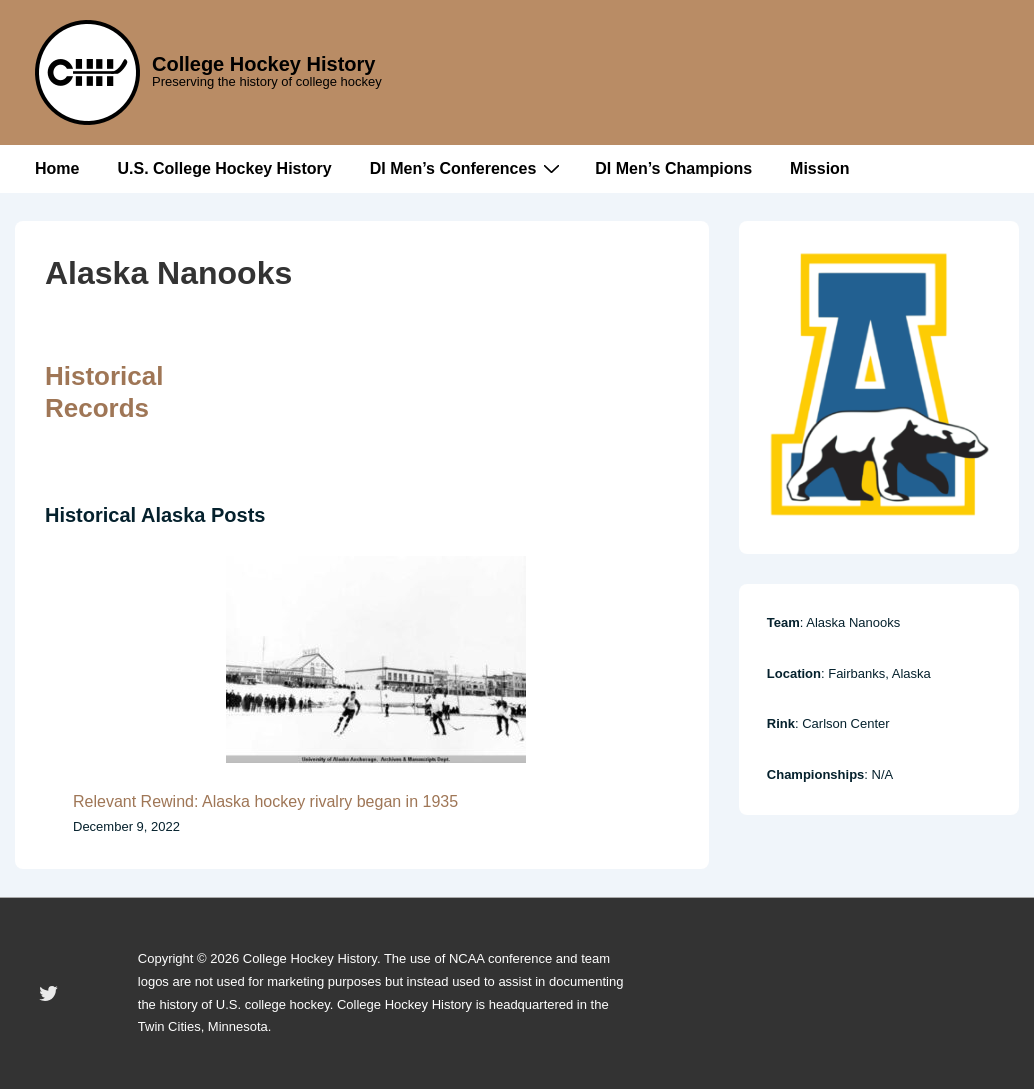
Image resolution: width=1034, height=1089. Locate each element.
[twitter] (49, 994)
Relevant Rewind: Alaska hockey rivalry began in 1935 (265, 801)
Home (57, 168)
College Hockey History (263, 64)
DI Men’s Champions (673, 168)
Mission (820, 168)
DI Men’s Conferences (468, 168)
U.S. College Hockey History (224, 168)
